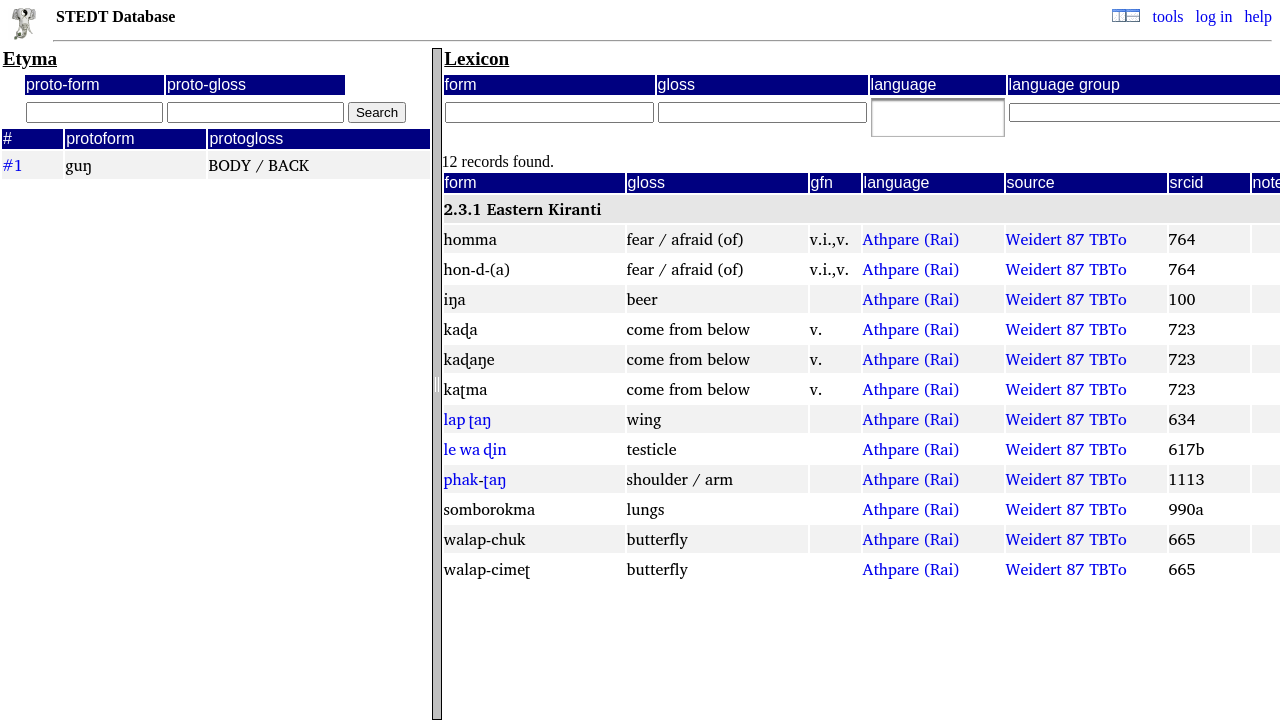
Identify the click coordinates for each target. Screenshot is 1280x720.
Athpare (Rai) (911, 239)
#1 (12, 165)
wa (469, 449)
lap (455, 419)
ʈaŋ (480, 419)
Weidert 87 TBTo (1066, 239)
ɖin (494, 449)
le (450, 449)
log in (1214, 16)
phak (461, 479)
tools (1167, 16)
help (1258, 16)
